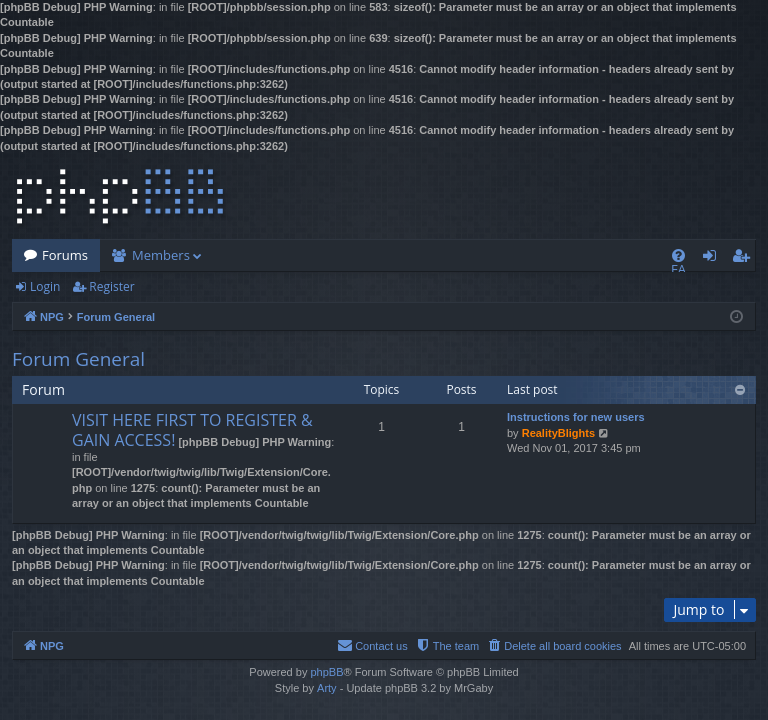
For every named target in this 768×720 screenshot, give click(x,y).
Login (45, 286)
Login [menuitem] (713, 259)
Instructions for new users (576, 417)
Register (111, 286)
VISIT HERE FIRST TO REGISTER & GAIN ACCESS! (192, 429)
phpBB (326, 672)
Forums (65, 255)
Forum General (78, 359)
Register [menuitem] (745, 259)
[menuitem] (678, 255)
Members (161, 255)
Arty (327, 688)
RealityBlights (558, 433)
